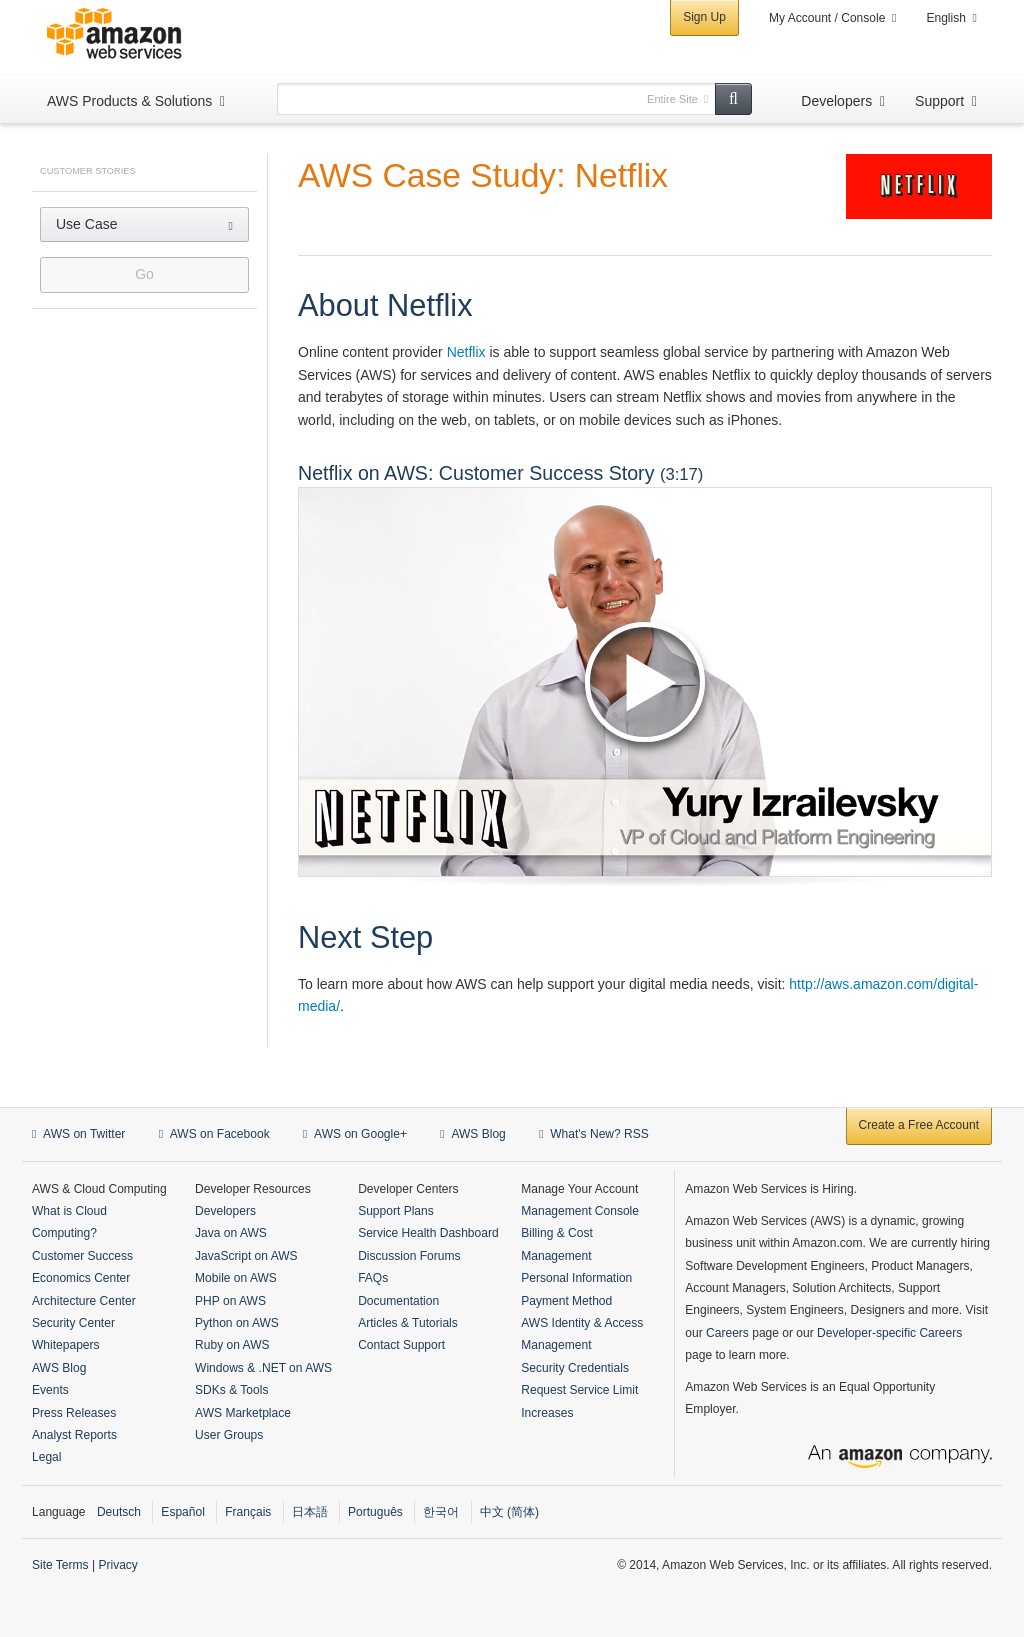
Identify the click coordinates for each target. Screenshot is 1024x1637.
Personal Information (576, 1278)
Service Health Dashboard (428, 1233)
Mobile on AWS (236, 1278)
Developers (836, 101)
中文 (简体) (509, 1512)
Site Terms (60, 1565)
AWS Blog (472, 1134)
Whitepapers (66, 1345)
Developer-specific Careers (889, 1333)
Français (248, 1512)
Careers (727, 1333)
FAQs (373, 1278)
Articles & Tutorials (408, 1323)
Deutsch (119, 1512)
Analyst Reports (74, 1435)
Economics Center (81, 1278)
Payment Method (566, 1301)
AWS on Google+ (355, 1134)
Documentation (398, 1301)
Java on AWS (231, 1233)
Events (50, 1390)
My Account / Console (827, 18)
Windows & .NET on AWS (263, 1368)
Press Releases (74, 1413)
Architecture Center (84, 1301)
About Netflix (385, 305)
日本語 (310, 1512)
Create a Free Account (919, 1125)
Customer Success (82, 1256)
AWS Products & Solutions (129, 101)
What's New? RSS (594, 1134)
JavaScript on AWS (246, 1256)
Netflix (466, 352)
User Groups (229, 1435)
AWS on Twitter (78, 1134)
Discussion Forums (409, 1256)
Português (375, 1512)
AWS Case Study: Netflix (483, 175)
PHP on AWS (230, 1301)
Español (182, 1512)
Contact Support (401, 1345)
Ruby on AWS (232, 1345)
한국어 (441, 1512)
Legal (46, 1457)
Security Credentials (575, 1368)
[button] (144, 225)
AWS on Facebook (214, 1134)
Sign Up (704, 17)
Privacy (117, 1565)
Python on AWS (237, 1323)
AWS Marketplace (243, 1413)
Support (939, 101)
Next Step (365, 937)
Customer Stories (88, 171)
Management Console (580, 1211)
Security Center (73, 1323)
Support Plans (396, 1211)
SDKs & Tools (231, 1390)
